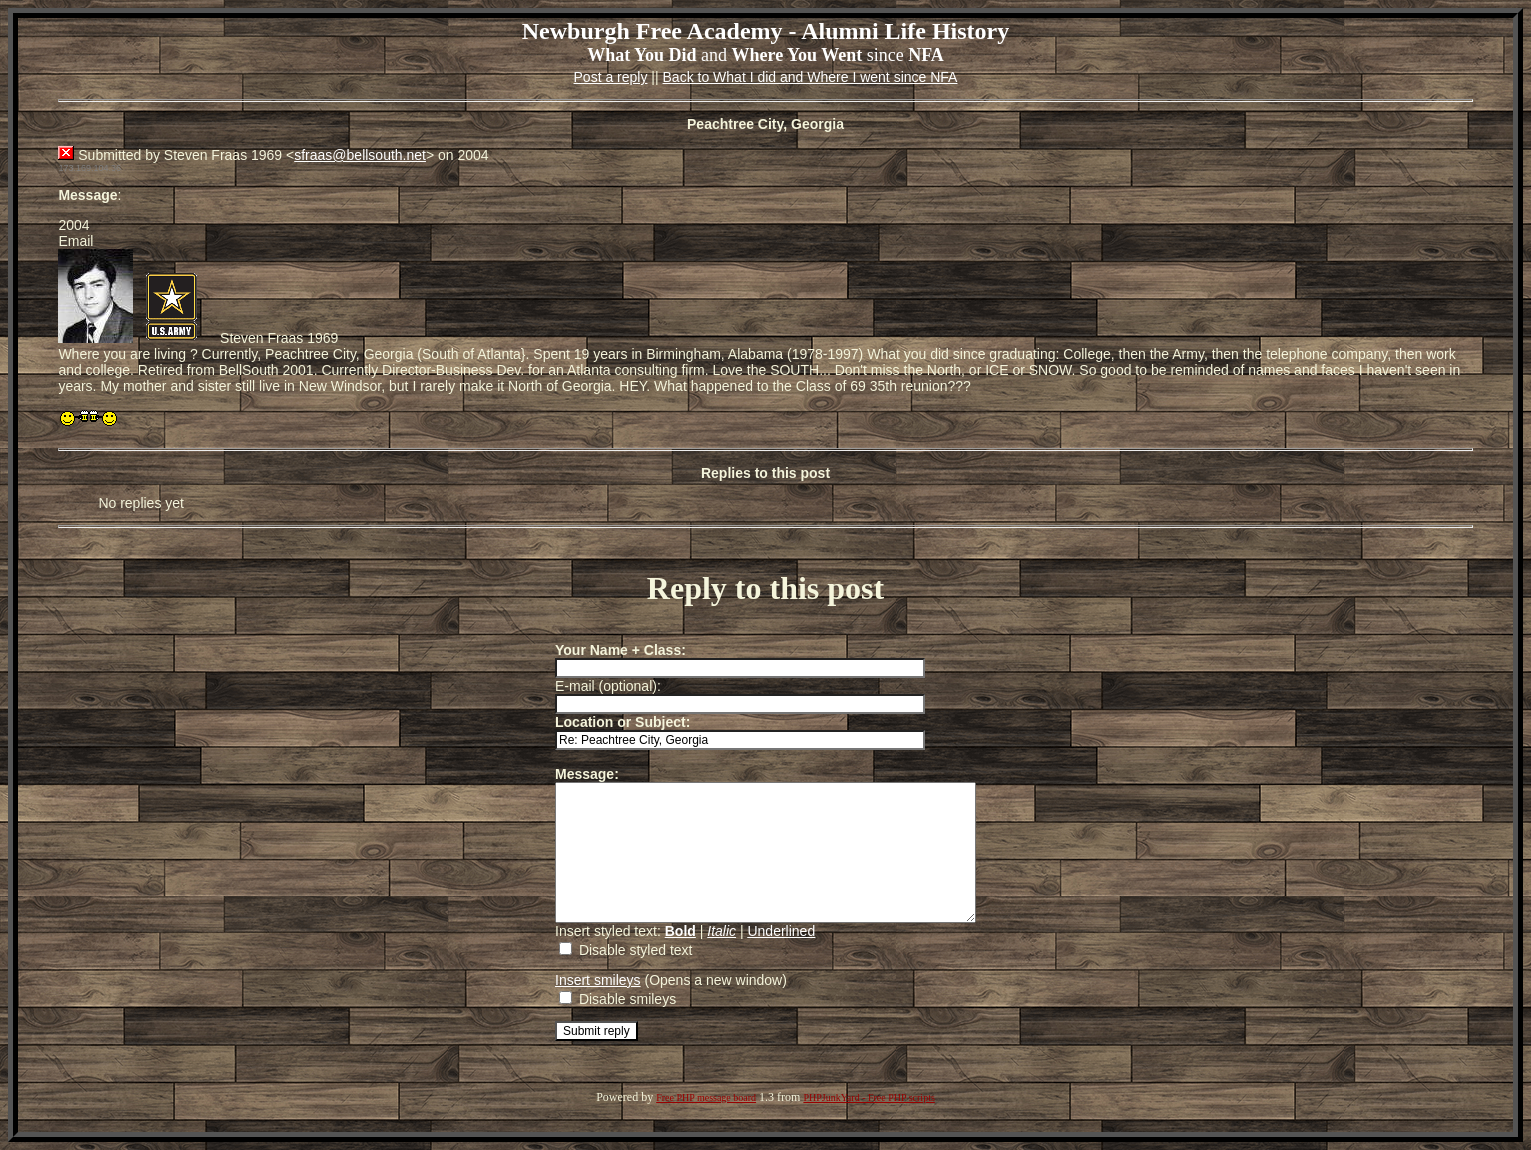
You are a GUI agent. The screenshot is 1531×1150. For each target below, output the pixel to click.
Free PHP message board (706, 1124)
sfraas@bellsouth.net (360, 155)
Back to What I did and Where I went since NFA (810, 77)
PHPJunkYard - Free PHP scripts (868, 1124)
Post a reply (611, 77)
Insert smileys (573, 1007)
